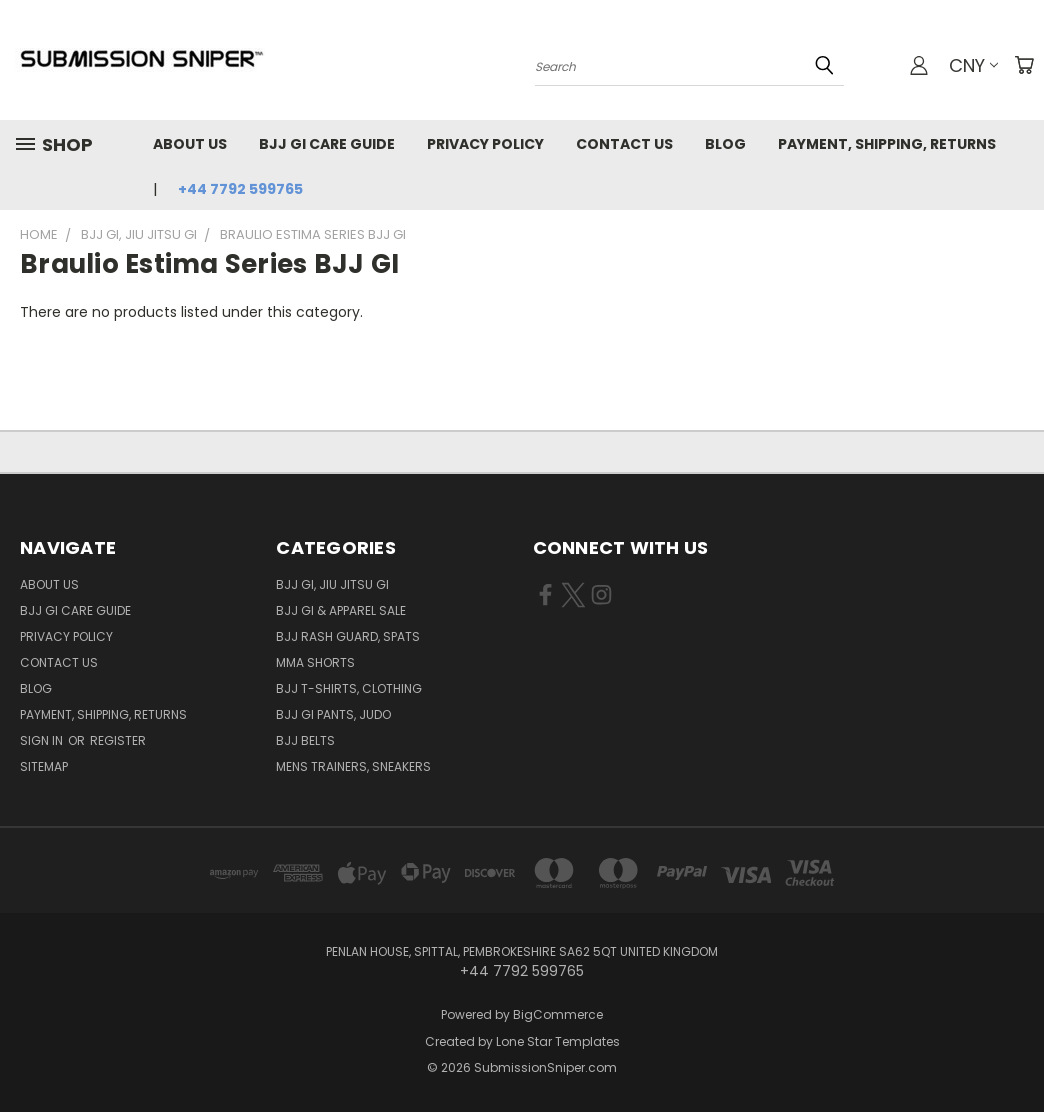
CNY (973, 65)
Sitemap (44, 766)
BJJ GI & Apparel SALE (341, 610)
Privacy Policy (485, 144)
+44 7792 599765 (240, 189)
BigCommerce (558, 1014)
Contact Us (624, 144)
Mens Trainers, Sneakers (353, 766)
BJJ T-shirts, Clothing (349, 688)
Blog (725, 144)
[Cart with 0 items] (1024, 65)
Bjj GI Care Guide (327, 144)
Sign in (43, 740)
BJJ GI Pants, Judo (333, 714)
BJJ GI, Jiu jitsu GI (332, 584)
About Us (190, 144)
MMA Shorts (315, 662)
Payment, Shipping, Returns (887, 144)
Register (118, 740)
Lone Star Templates (558, 1041)
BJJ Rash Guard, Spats (348, 636)
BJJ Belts (305, 740)
